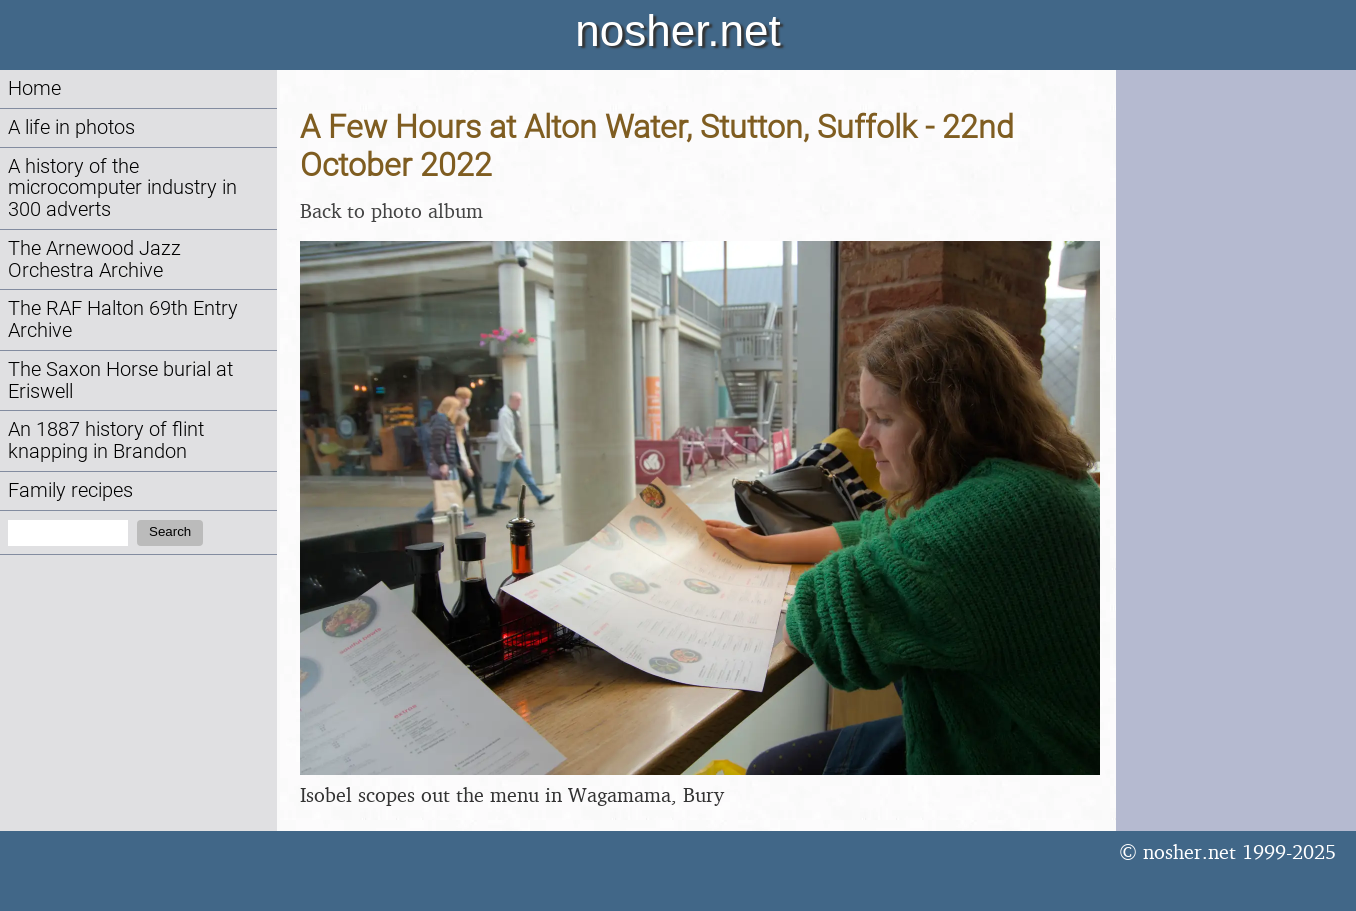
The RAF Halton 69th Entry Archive (123, 319)
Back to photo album (391, 210)
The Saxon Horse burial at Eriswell (120, 380)
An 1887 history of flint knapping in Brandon (106, 440)
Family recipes (70, 490)
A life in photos (71, 127)
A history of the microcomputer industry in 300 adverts (122, 188)
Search (170, 531)
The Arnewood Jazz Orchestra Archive (94, 259)
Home (34, 88)
